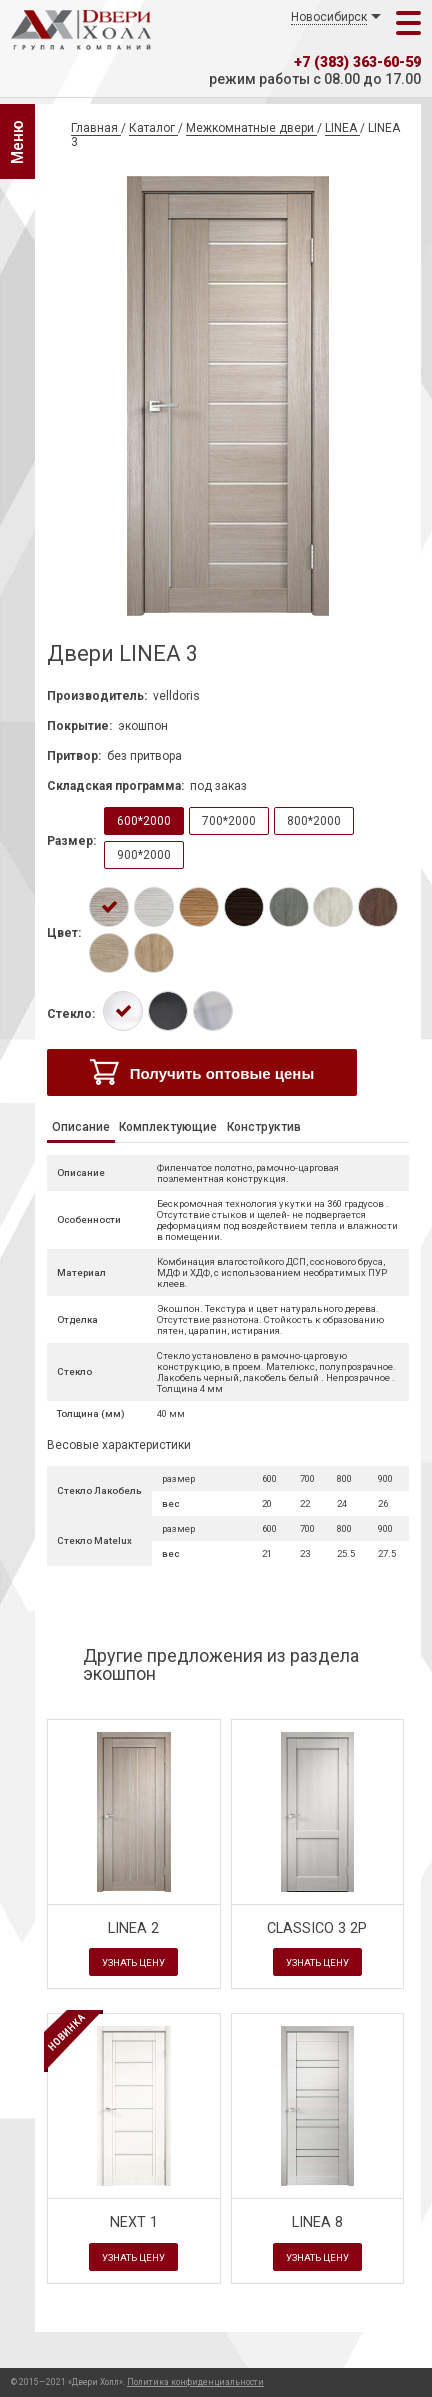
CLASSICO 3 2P (317, 1928)
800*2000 (314, 821)
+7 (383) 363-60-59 (357, 62)
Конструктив (264, 1127)
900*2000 (144, 855)
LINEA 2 (133, 1928)
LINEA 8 (317, 2222)
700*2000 (229, 821)
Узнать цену (133, 1962)
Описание (81, 1127)
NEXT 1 (134, 2222)
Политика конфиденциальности (195, 2382)
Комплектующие (168, 1127)
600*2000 (144, 821)
